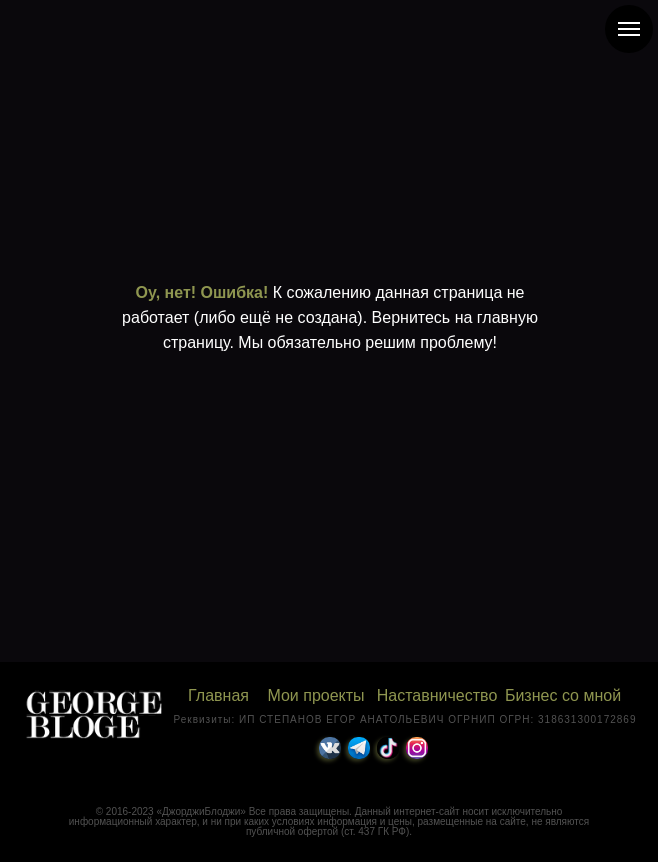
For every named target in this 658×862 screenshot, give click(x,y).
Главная (218, 695)
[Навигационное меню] (629, 29)
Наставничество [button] (437, 695)
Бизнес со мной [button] (563, 695)
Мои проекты (315, 695)
